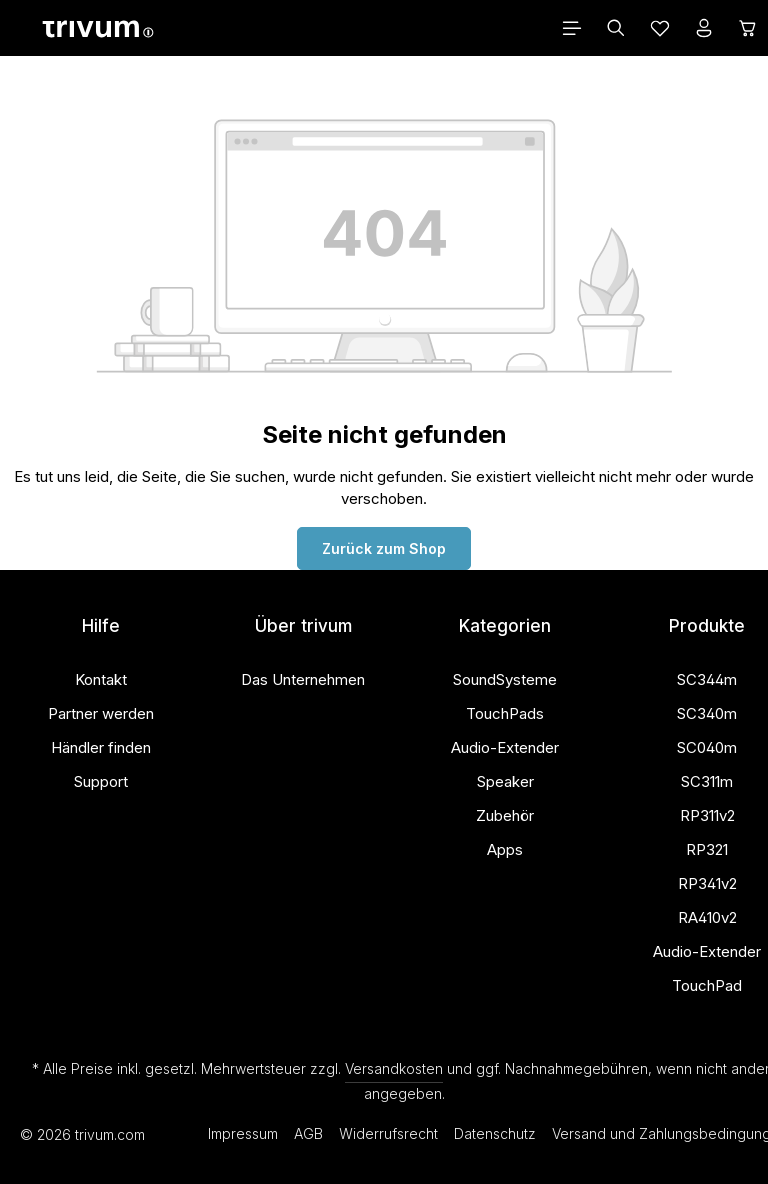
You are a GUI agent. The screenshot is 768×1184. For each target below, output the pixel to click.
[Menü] (572, 28)
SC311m (707, 781)
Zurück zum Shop (384, 548)
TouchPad (707, 985)
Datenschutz (495, 1133)
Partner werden (101, 713)
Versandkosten (394, 1068)
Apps (505, 849)
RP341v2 (707, 883)
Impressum (243, 1133)
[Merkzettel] (660, 28)
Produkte (707, 626)
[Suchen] (616, 28)
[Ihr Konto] (704, 28)
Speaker (505, 781)
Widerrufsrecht (388, 1133)
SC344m (707, 679)
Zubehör (505, 815)
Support (101, 781)
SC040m (707, 747)
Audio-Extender (505, 747)
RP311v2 (707, 815)
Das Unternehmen (303, 679)
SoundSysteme (505, 679)
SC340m (707, 713)
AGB (308, 1133)
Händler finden (101, 747)
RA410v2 (707, 917)
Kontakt (101, 679)
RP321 (707, 849)
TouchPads (505, 713)
